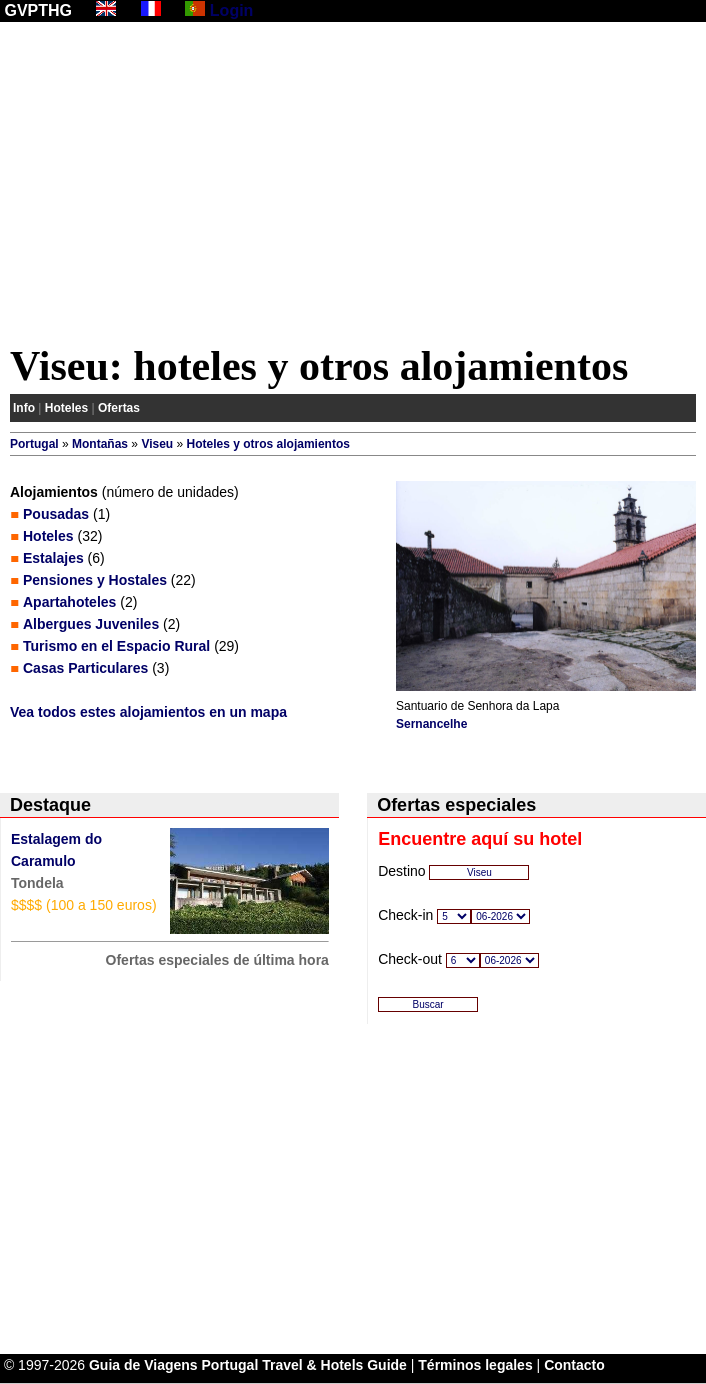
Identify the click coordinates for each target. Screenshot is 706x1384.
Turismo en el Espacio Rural (116, 646)
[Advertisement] (353, 187)
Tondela (37, 883)
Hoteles (66, 408)
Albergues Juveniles (91, 624)
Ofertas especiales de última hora (217, 960)
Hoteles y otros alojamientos (268, 444)
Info (24, 408)
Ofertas (119, 408)
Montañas (100, 444)
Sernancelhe (431, 724)
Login (232, 10)
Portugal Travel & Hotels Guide (304, 1365)
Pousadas (56, 514)
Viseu (157, 444)
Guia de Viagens (143, 1365)
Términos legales (475, 1365)
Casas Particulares (85, 668)
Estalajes (53, 558)
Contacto (574, 1365)
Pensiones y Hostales (95, 580)
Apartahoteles (69, 602)
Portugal (34, 444)
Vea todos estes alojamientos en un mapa (148, 712)
